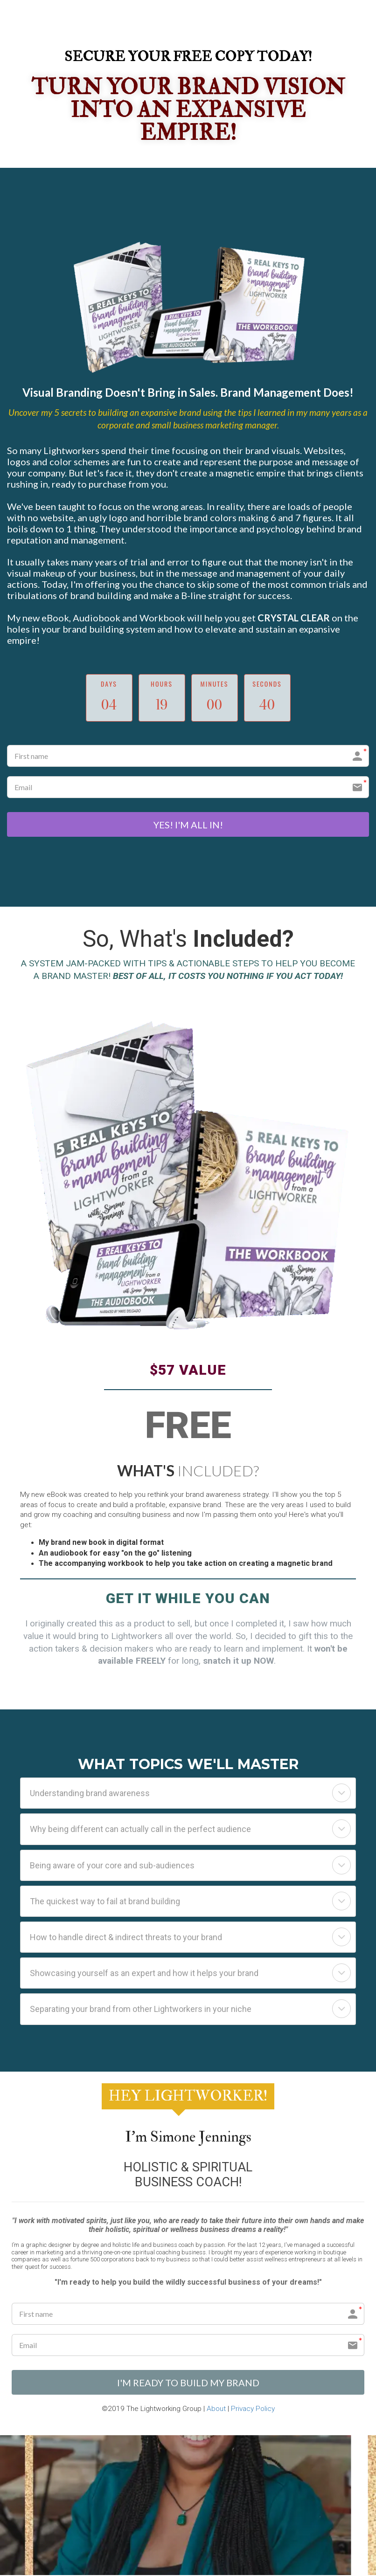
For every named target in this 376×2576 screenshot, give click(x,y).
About (216, 2410)
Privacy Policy (253, 2410)
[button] (341, 1793)
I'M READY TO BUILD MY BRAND (188, 2383)
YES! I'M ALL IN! (188, 824)
